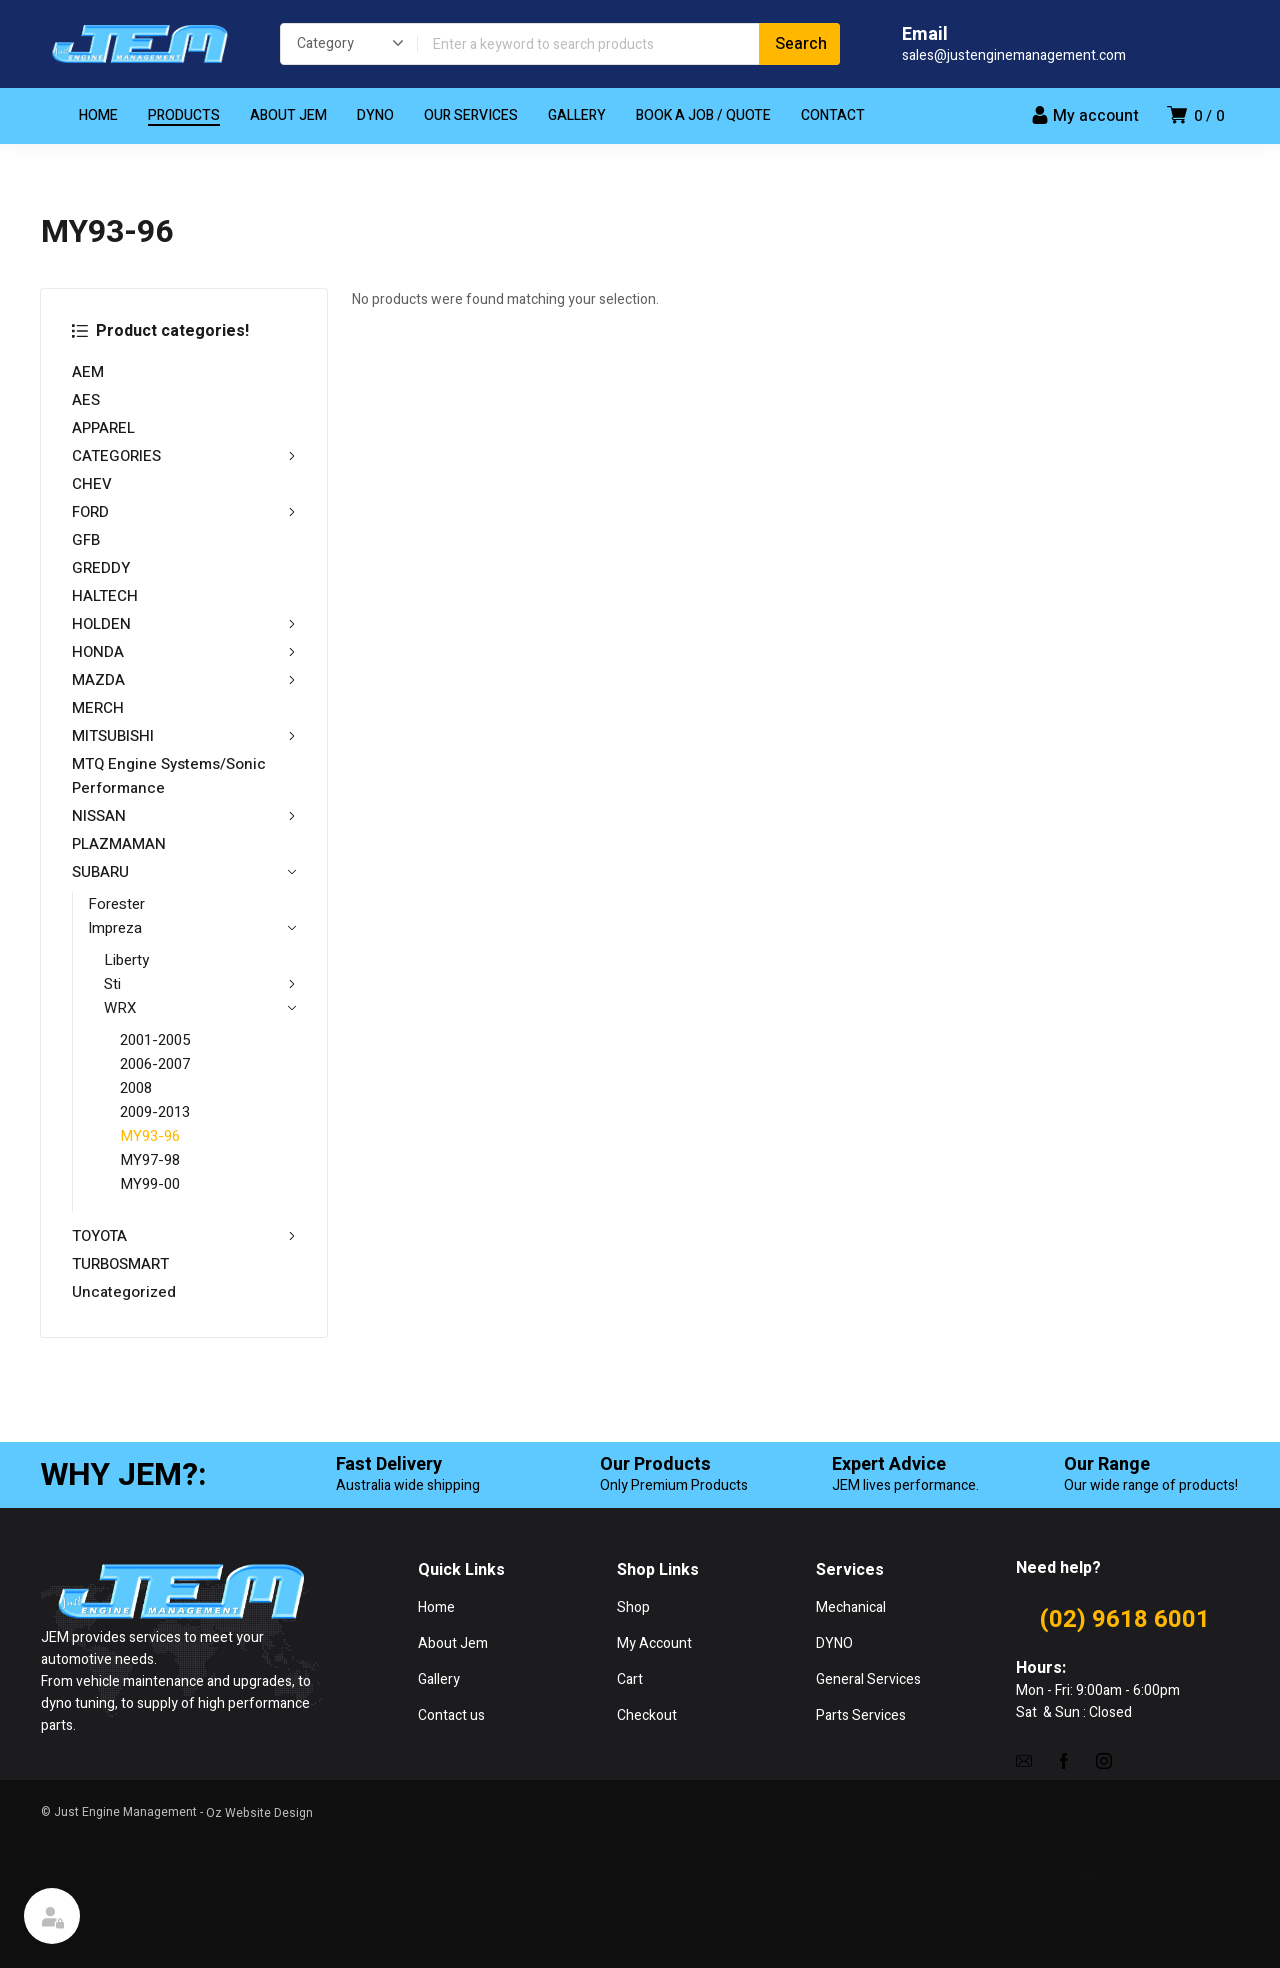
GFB (86, 540)
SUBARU (184, 872)
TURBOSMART (120, 1264)
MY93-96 (150, 1136)
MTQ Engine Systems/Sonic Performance (169, 776)
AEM (88, 372)
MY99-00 (150, 1184)
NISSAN (184, 816)
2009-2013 (155, 1112)
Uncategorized (124, 1292)
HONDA (184, 652)
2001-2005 (155, 1040)
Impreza (192, 928)
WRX (200, 1008)
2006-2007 (155, 1064)
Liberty (126, 960)
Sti (200, 984)
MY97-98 (150, 1160)
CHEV (92, 484)
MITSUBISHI (184, 736)
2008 (136, 1088)
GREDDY (101, 568)
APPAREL (103, 428)
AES (86, 400)
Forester (116, 904)
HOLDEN (184, 624)
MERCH (98, 708)
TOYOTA (184, 1236)
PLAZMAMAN (119, 844)
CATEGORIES (184, 456)
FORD (184, 512)
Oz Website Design (259, 1813)
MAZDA (184, 680)
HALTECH (105, 596)
